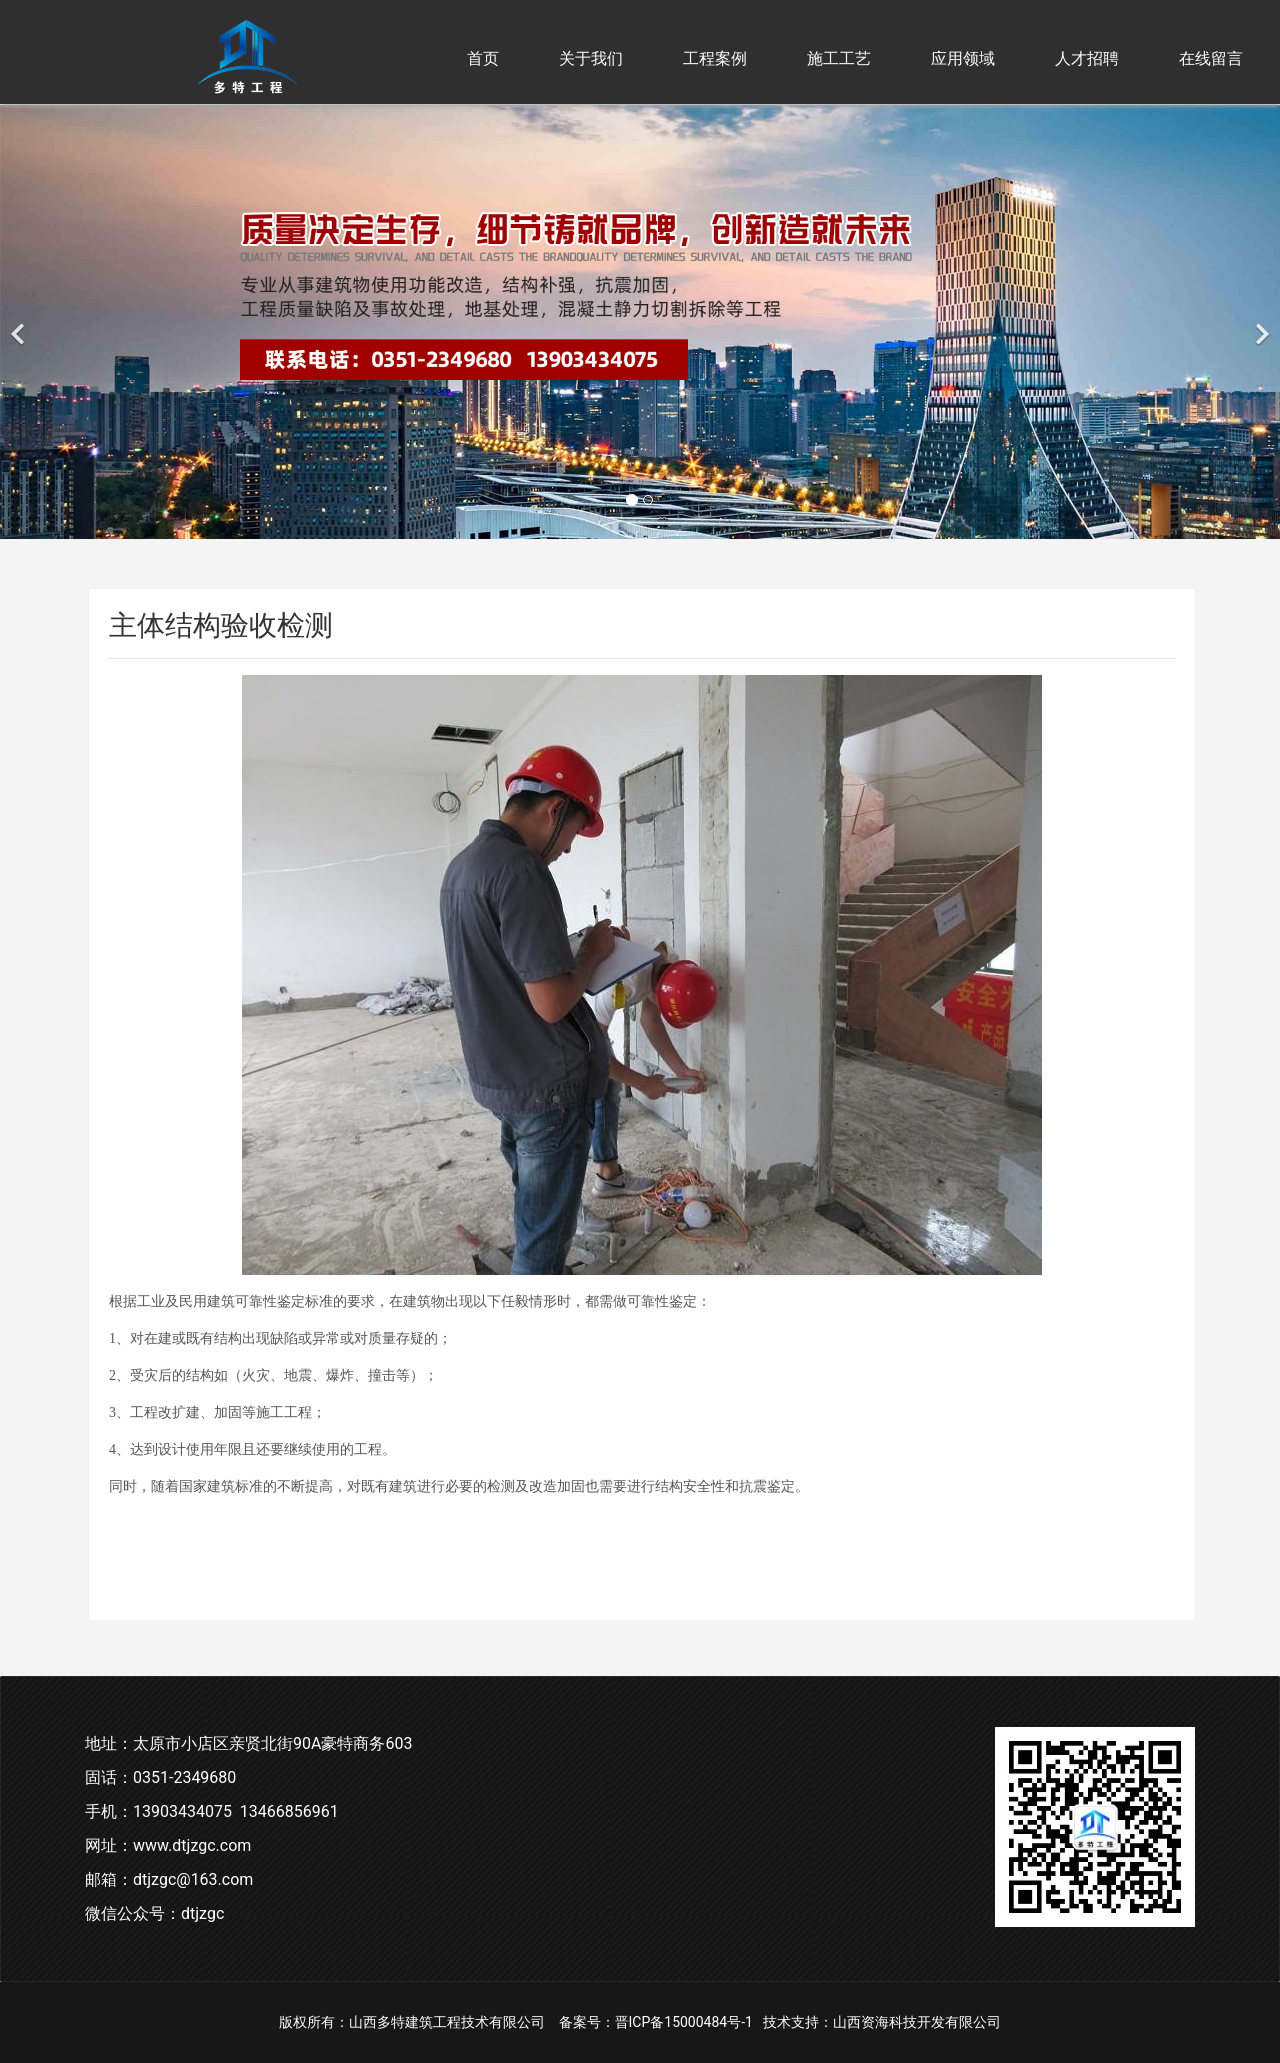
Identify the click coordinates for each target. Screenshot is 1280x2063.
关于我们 (591, 58)
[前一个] (20, 321)
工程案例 (715, 58)
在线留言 (1211, 58)
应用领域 (963, 58)
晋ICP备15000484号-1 (684, 2022)
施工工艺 (839, 58)
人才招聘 (1087, 58)
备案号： (587, 2022)
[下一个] (1260, 321)
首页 (483, 58)
